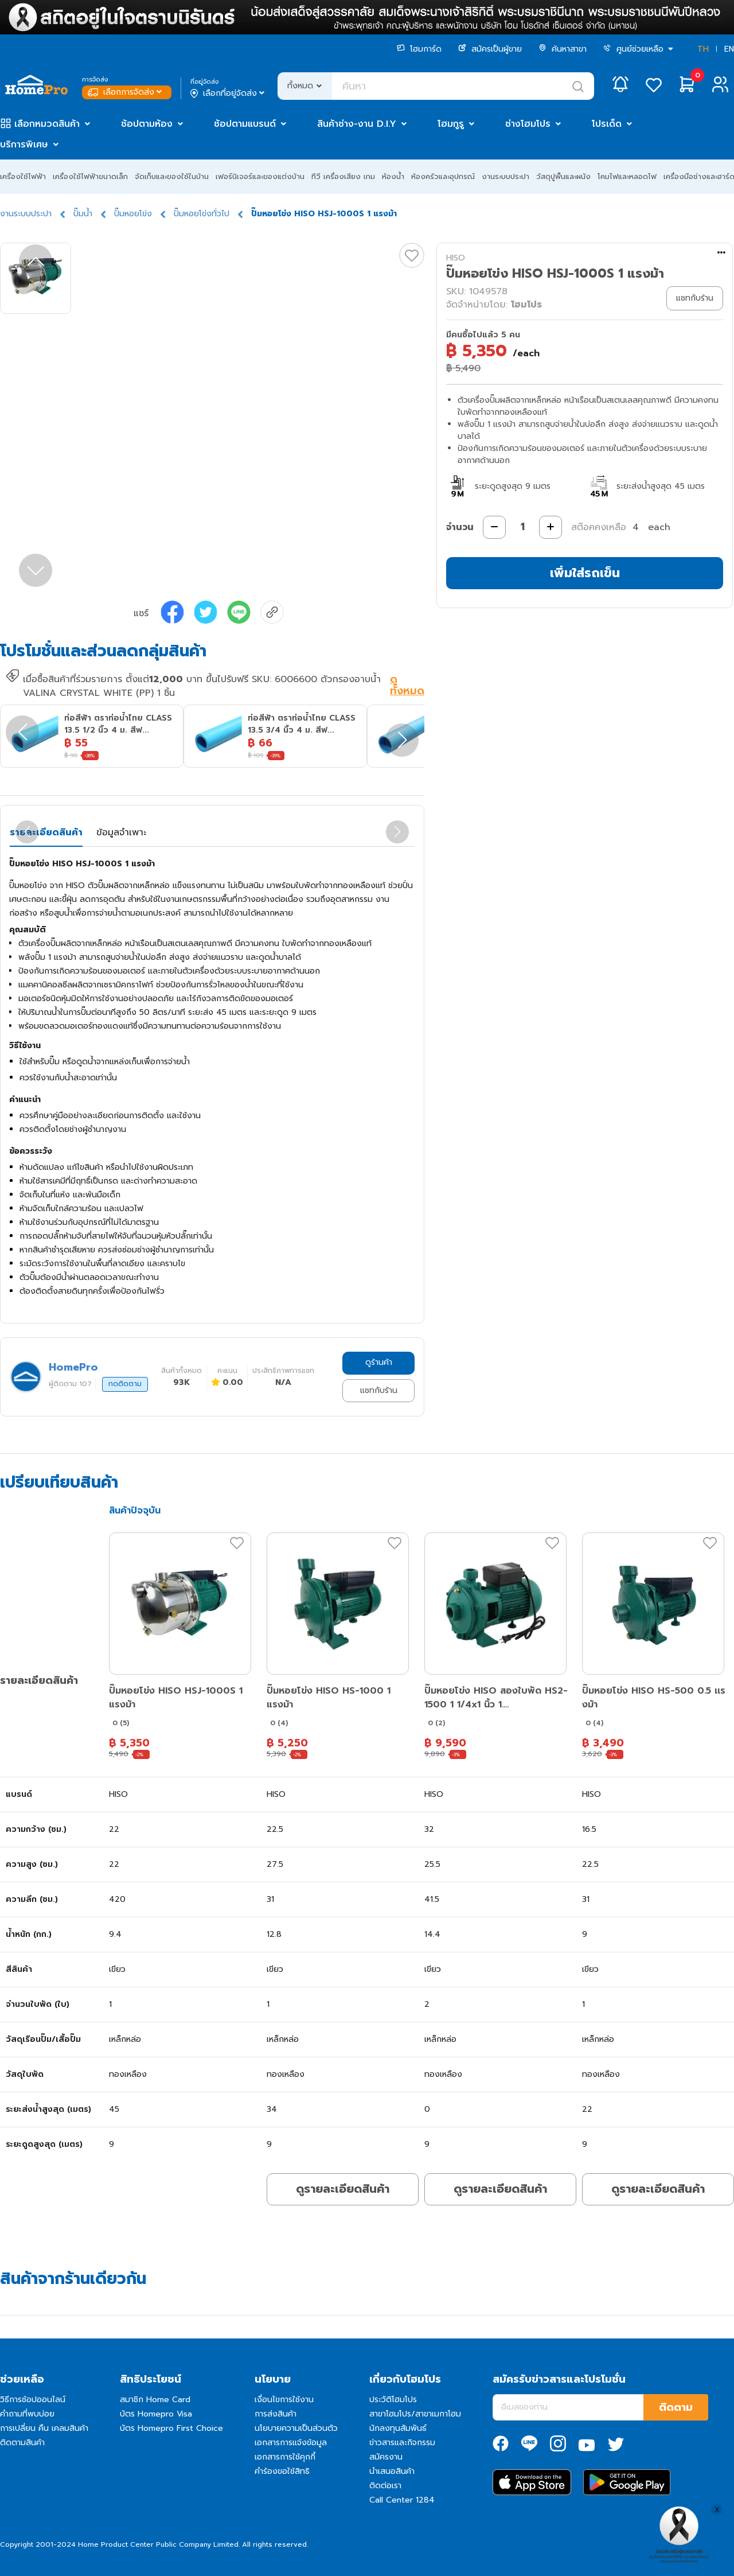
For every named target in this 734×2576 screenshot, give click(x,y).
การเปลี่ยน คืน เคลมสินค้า (44, 2428)
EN (729, 49)
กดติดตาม (125, 1384)
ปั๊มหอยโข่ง (133, 214)
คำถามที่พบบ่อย (27, 2414)
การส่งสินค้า (275, 2414)
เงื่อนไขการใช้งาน (284, 2400)
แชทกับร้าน (378, 1390)
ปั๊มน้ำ (82, 214)
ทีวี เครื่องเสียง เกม (343, 176)
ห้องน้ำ (393, 176)
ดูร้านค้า (378, 1362)
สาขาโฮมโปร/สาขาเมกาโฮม (415, 2414)
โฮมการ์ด (419, 49)
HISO (455, 258)
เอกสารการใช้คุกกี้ (285, 2457)
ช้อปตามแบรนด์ (245, 124)
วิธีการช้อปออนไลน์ (32, 2400)
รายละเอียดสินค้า (46, 832)
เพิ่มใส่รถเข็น (585, 572)
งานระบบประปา (505, 176)
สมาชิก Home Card (155, 2400)
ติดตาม (676, 2407)
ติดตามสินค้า (22, 2443)
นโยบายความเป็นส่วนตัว (296, 2428)
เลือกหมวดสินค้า (47, 124)
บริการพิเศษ (24, 144)
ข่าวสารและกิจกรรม (402, 2443)
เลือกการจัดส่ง (126, 92)
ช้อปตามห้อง (147, 124)
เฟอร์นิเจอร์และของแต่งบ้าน (260, 176)
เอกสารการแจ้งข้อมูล (291, 2443)
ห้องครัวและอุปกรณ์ (443, 176)
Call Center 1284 (402, 2500)
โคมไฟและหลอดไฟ (627, 176)
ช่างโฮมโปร (527, 124)
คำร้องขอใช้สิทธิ (282, 2471)
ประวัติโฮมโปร (393, 2400)
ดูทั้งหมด (407, 686)
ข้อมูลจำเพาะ (121, 832)
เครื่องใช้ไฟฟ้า (23, 176)
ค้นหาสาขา (562, 49)
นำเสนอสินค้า (392, 2471)
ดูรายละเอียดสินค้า (342, 2188)
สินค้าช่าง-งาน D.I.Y (356, 124)
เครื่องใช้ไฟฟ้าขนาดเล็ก (90, 176)
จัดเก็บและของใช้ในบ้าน (172, 176)
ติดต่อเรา (385, 2486)
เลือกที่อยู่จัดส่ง (228, 93)
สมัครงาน (386, 2457)
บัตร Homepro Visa (156, 2414)
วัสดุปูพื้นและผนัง (563, 176)
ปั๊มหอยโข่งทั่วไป (201, 214)
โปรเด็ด (607, 124)
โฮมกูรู (451, 124)
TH (703, 49)
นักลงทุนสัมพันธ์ (398, 2428)
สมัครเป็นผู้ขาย (490, 49)
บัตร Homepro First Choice (171, 2428)
